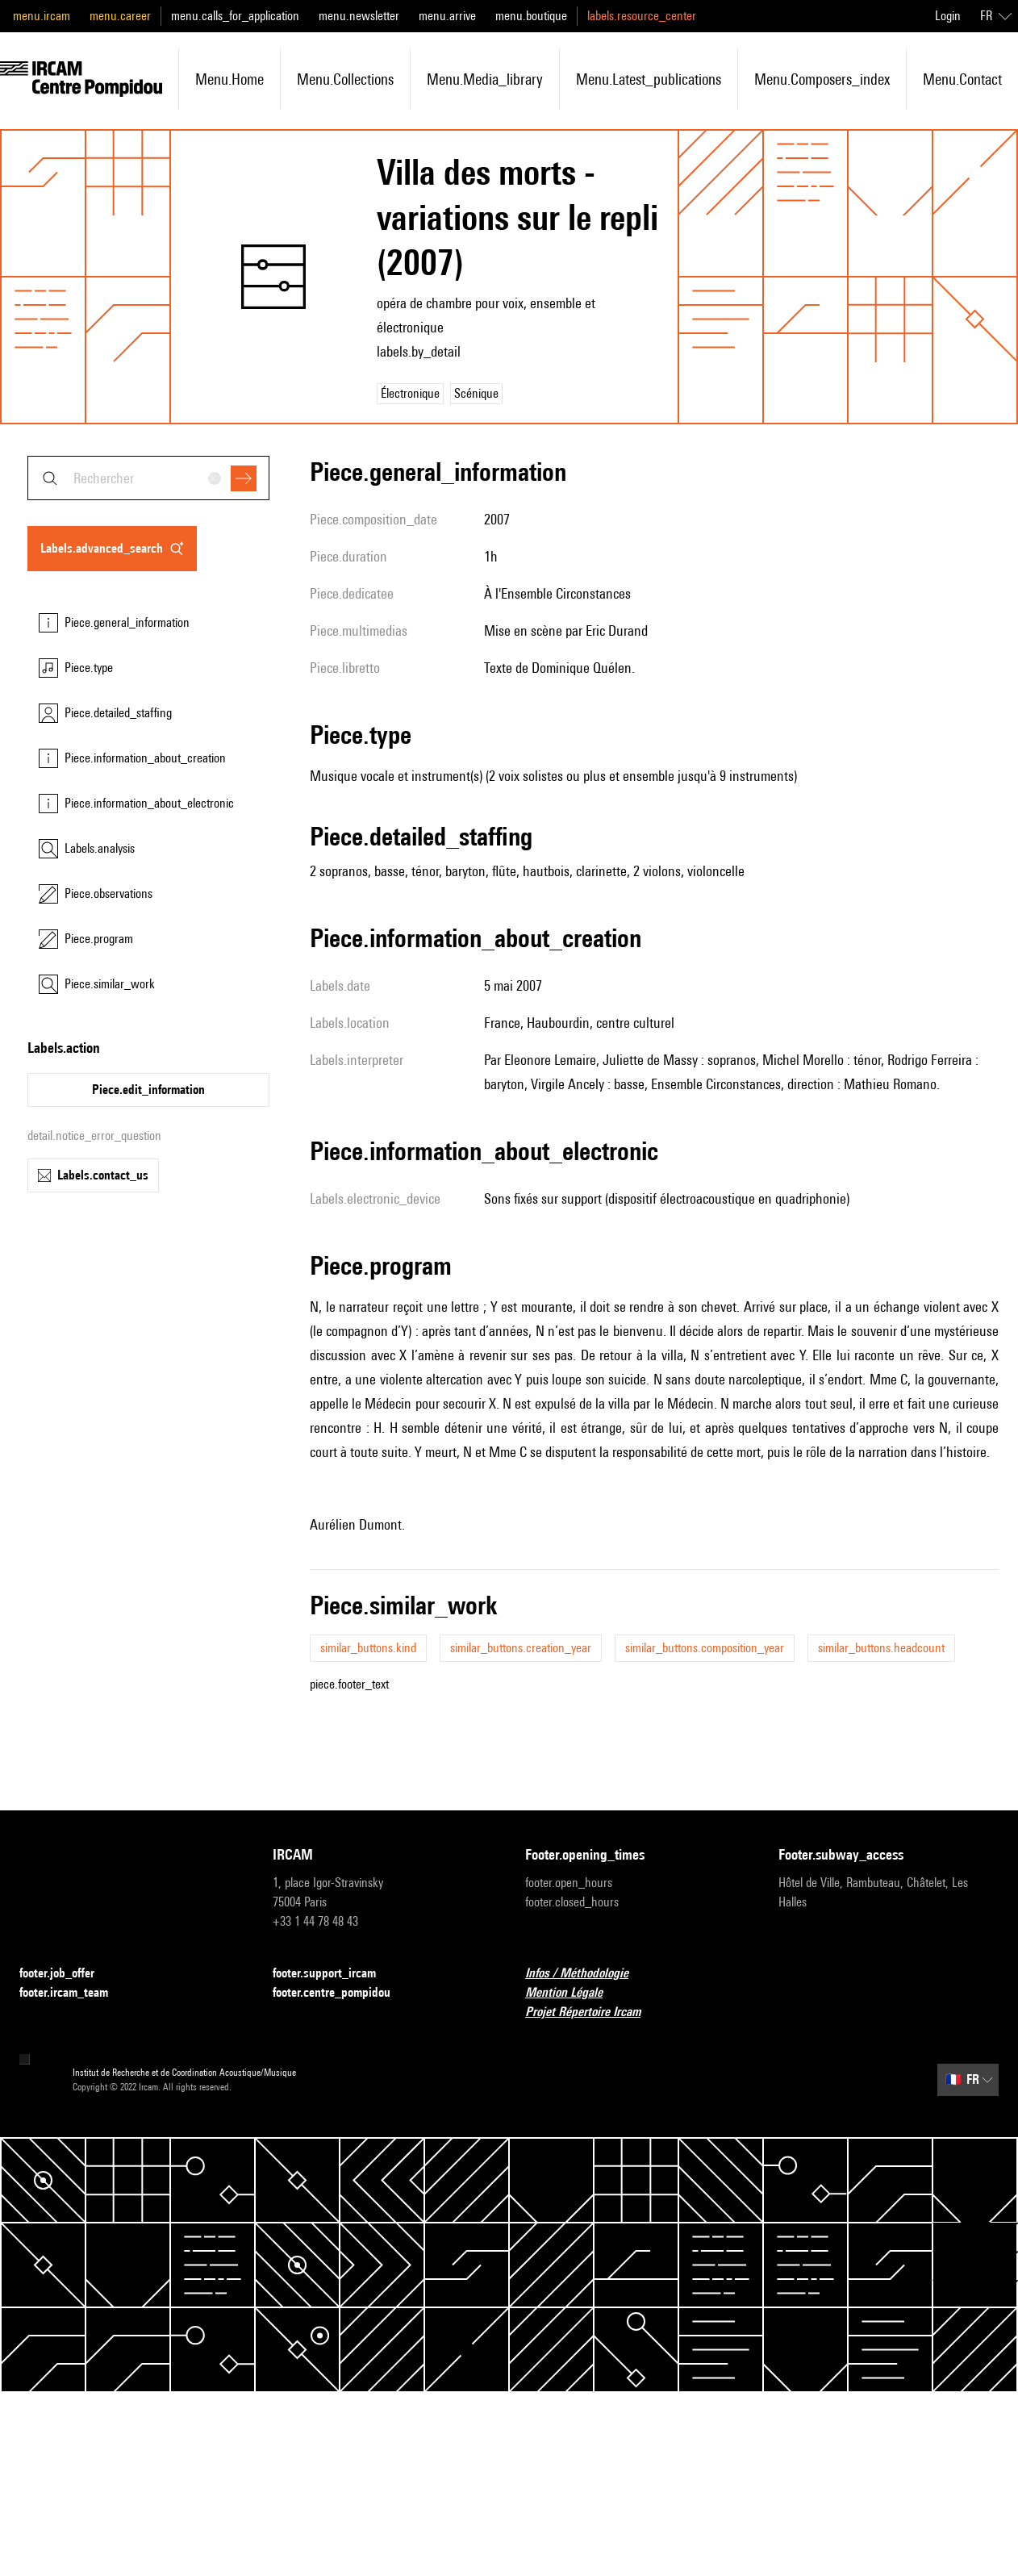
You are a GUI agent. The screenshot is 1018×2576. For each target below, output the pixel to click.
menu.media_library (485, 79)
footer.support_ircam (334, 1973)
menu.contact (962, 79)
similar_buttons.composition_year (704, 1647)
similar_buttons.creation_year (520, 1647)
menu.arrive (447, 15)
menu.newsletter (359, 15)
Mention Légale (573, 1993)
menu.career (120, 15)
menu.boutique (531, 15)
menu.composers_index (822, 79)
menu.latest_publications (648, 79)
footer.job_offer (66, 1973)
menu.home (229, 79)
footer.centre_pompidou (341, 1993)
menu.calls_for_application (235, 15)
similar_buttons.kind (368, 1647)
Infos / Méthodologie (586, 1973)
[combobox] (148, 478)
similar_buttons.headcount (881, 1647)
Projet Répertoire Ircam (592, 2012)
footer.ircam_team (73, 1993)
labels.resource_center (641, 15)
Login (948, 15)
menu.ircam (41, 15)
